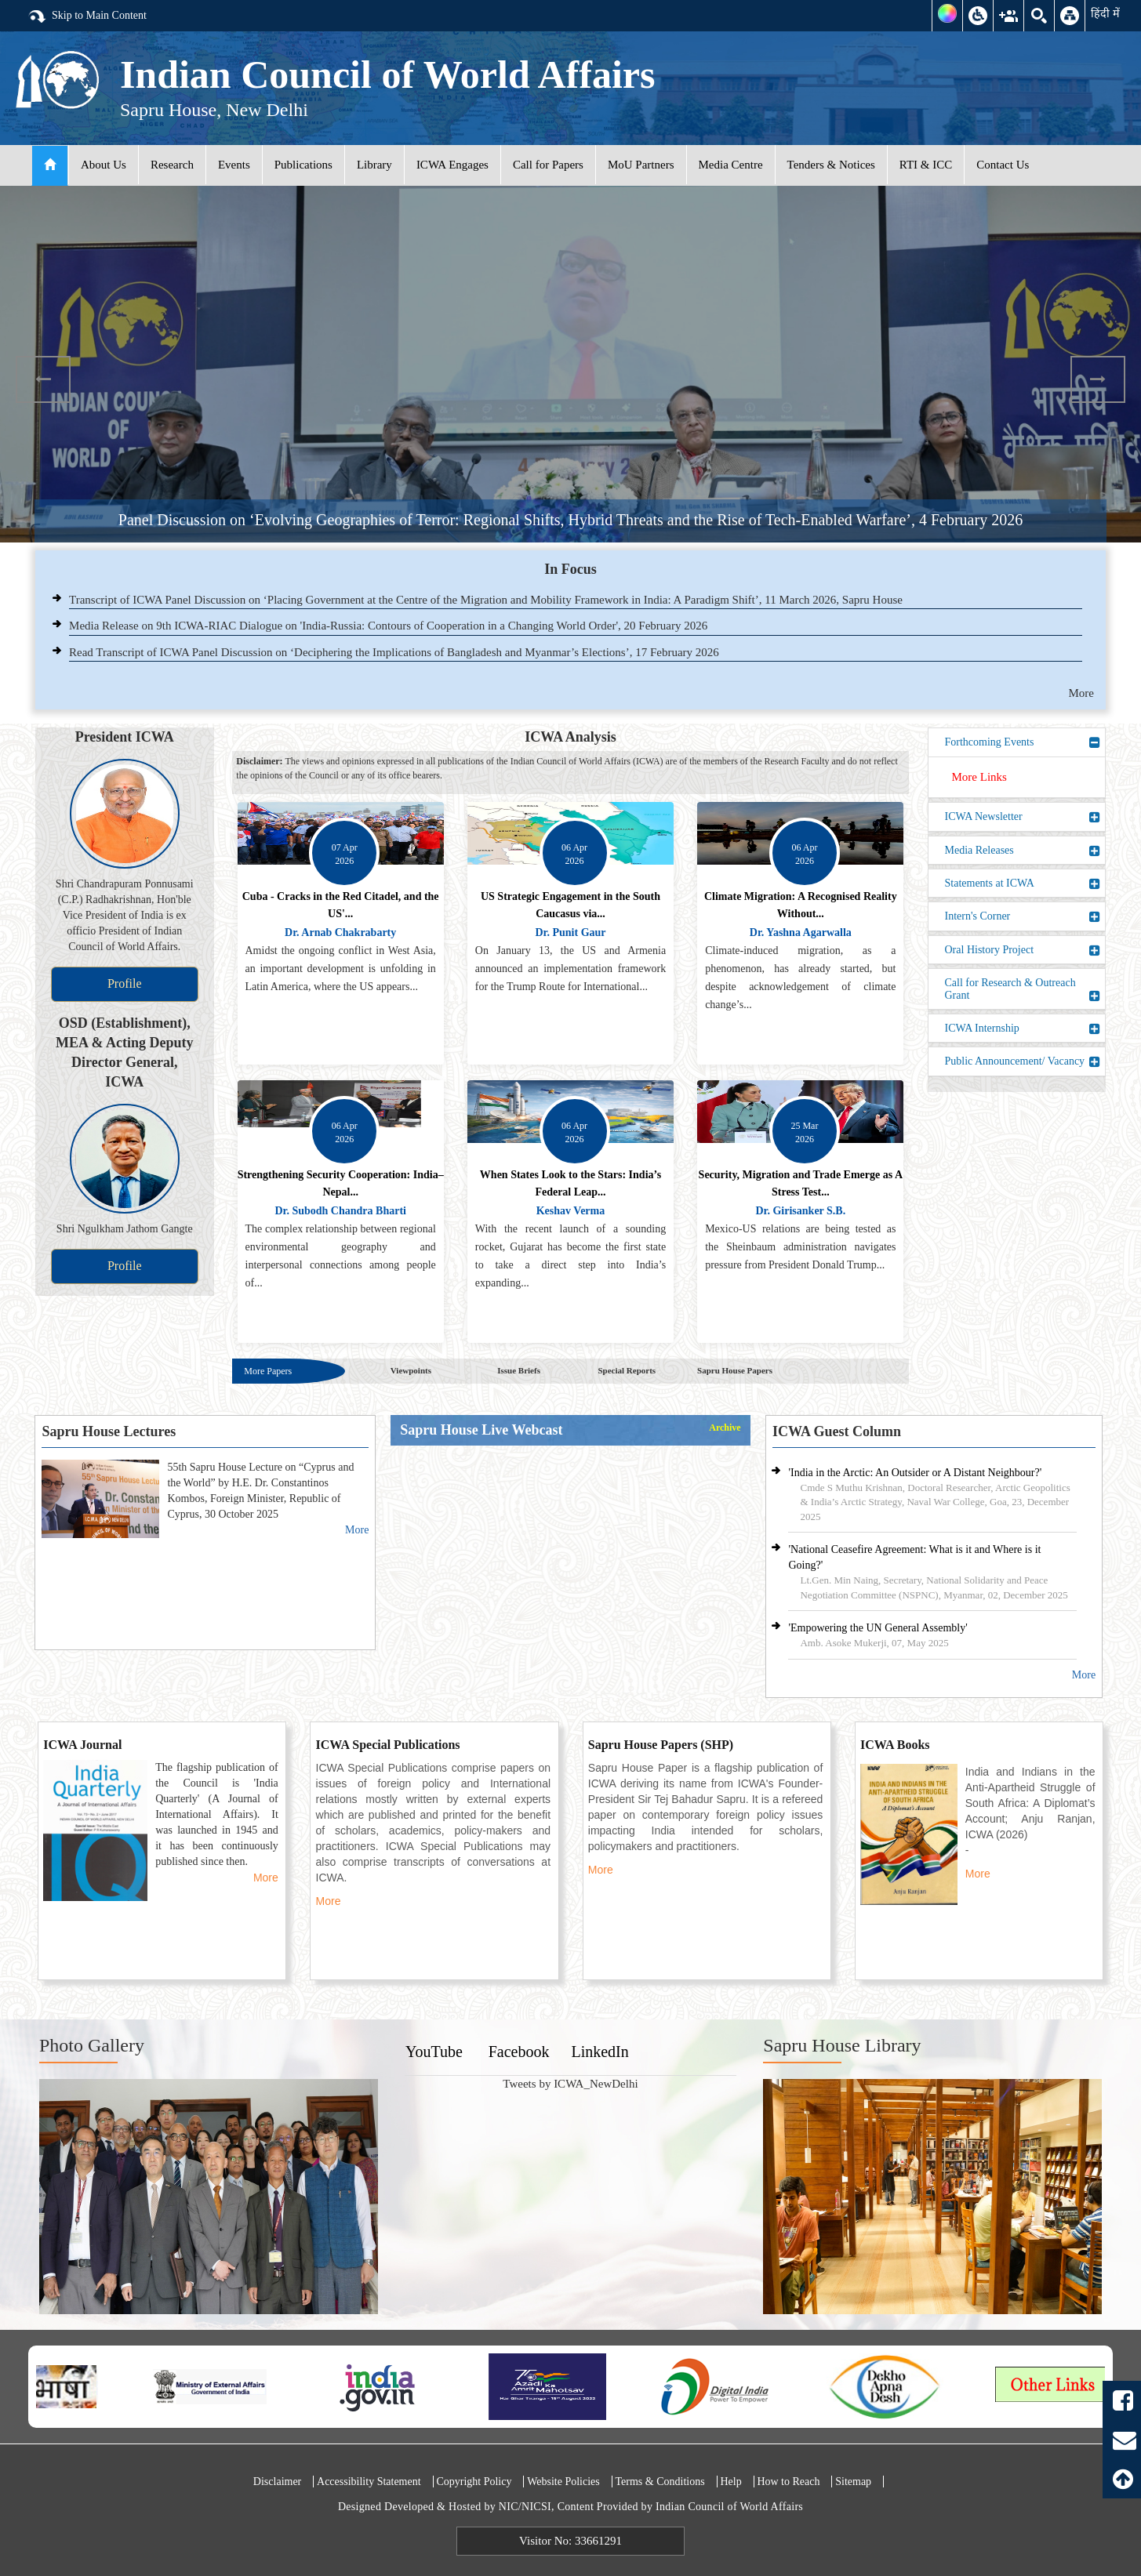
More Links (979, 777)
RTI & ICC (925, 164)
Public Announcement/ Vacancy (1023, 1061)
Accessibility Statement (369, 2481)
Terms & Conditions (660, 2481)
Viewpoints (411, 1370)
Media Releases (1023, 850)
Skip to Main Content (87, 16)
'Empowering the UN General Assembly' (877, 1628)
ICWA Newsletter (1023, 817)
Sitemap (853, 2481)
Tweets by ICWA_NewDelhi (570, 2083)
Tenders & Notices (831, 164)
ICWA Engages (452, 164)
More (1082, 693)
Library (374, 164)
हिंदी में (1105, 13)
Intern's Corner (1023, 916)
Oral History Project (1023, 950)
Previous (43, 379)
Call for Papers (548, 164)
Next (1097, 379)
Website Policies (563, 2481)
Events (234, 164)
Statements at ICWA (1023, 883)
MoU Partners (641, 164)
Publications (303, 164)
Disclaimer (277, 2481)
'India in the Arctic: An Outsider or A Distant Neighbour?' (914, 1472)
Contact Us (1002, 164)
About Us (103, 164)
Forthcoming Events (1023, 742)
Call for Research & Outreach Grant (1023, 989)
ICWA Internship (1023, 1028)
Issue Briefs (518, 1370)
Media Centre (731, 164)
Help (730, 2481)
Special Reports (627, 1370)
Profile (124, 983)
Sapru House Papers (734, 1370)
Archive (724, 1428)
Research (172, 164)
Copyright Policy (473, 2481)
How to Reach (788, 2481)
